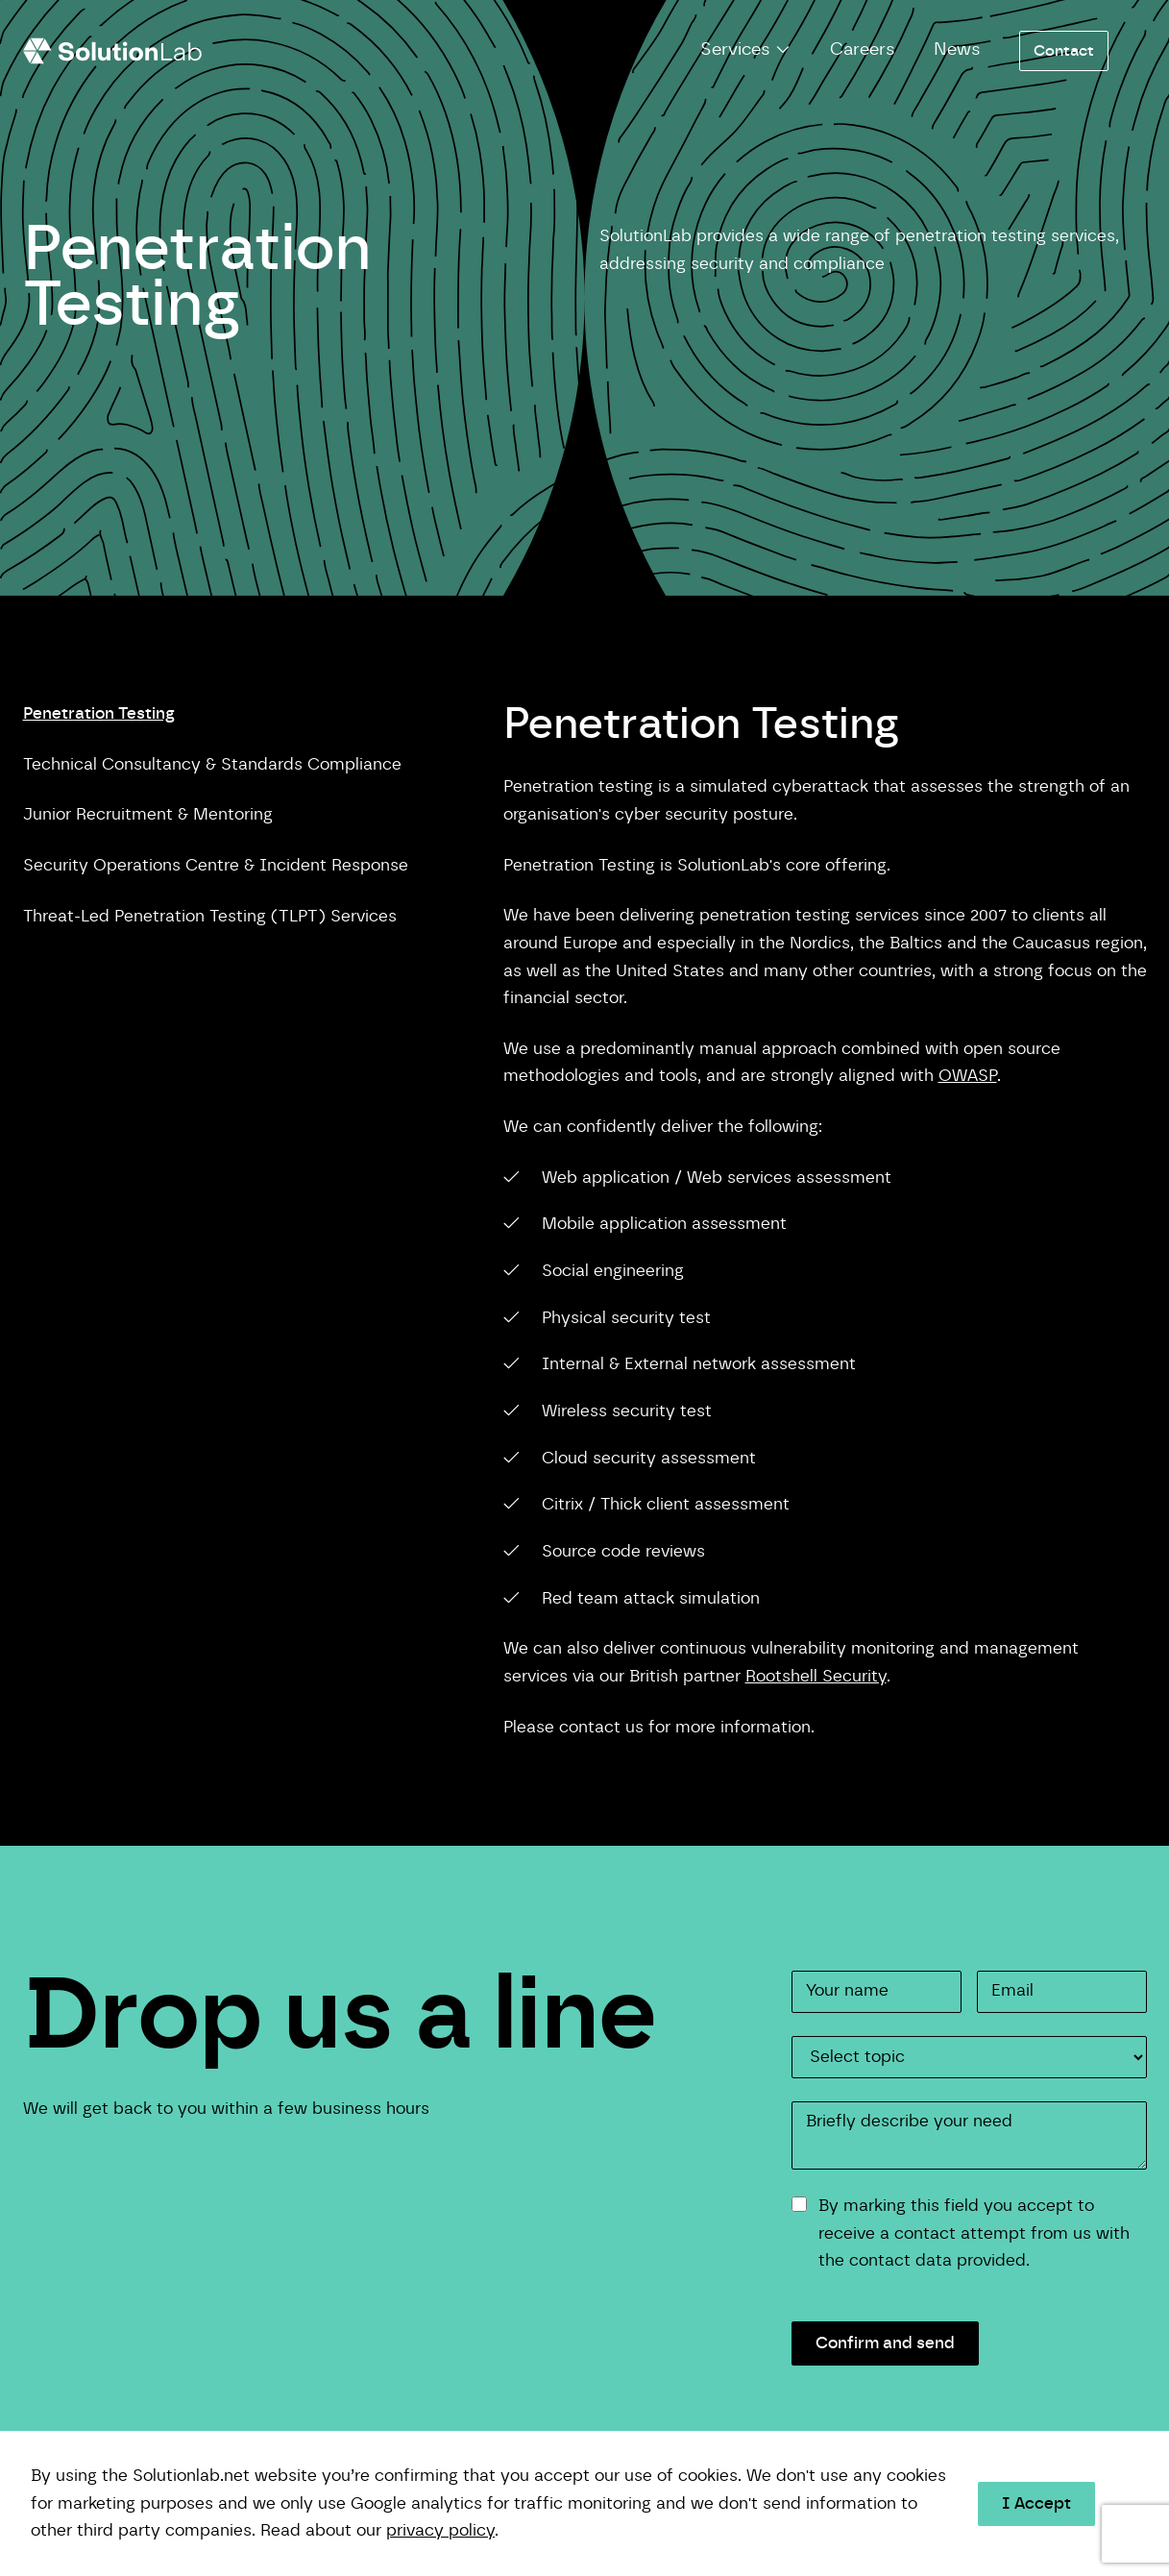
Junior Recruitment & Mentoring (148, 814)
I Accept (1036, 2503)
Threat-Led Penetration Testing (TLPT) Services (210, 916)
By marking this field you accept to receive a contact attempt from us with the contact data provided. (974, 2233)
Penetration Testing (99, 713)
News (957, 50)
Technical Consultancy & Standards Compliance (212, 764)
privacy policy (440, 2530)
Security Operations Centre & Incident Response (215, 865)
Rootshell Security (816, 1676)
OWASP (967, 1075)
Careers (862, 50)
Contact (1064, 51)
